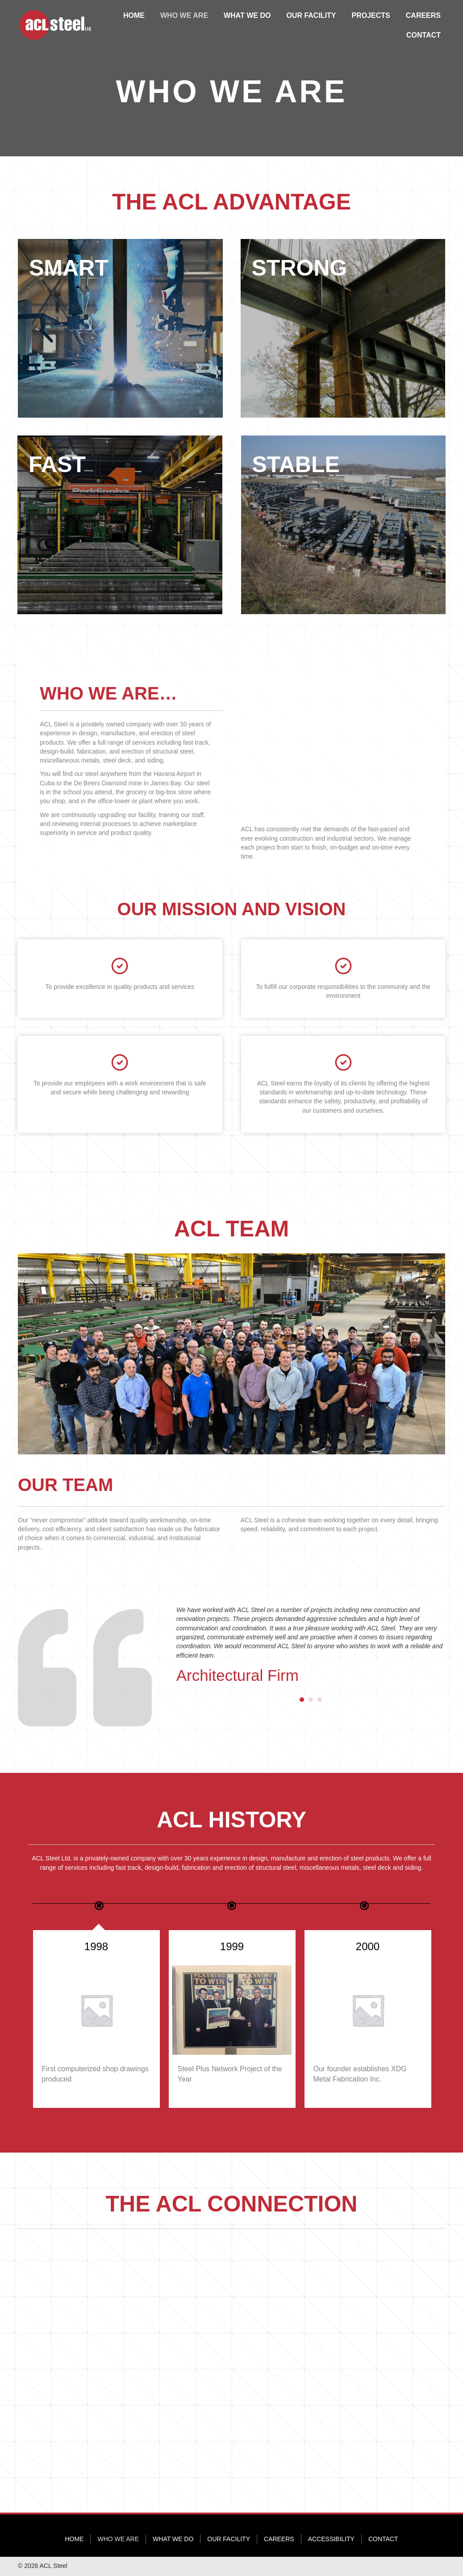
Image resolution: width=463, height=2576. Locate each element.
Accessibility (331, 2538)
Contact (383, 2538)
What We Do (173, 2538)
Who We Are (118, 2538)
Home (74, 2538)
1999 (368, 1946)
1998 (232, 1946)
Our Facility (228, 2538)
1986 (96, 1946)
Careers (279, 2538)
